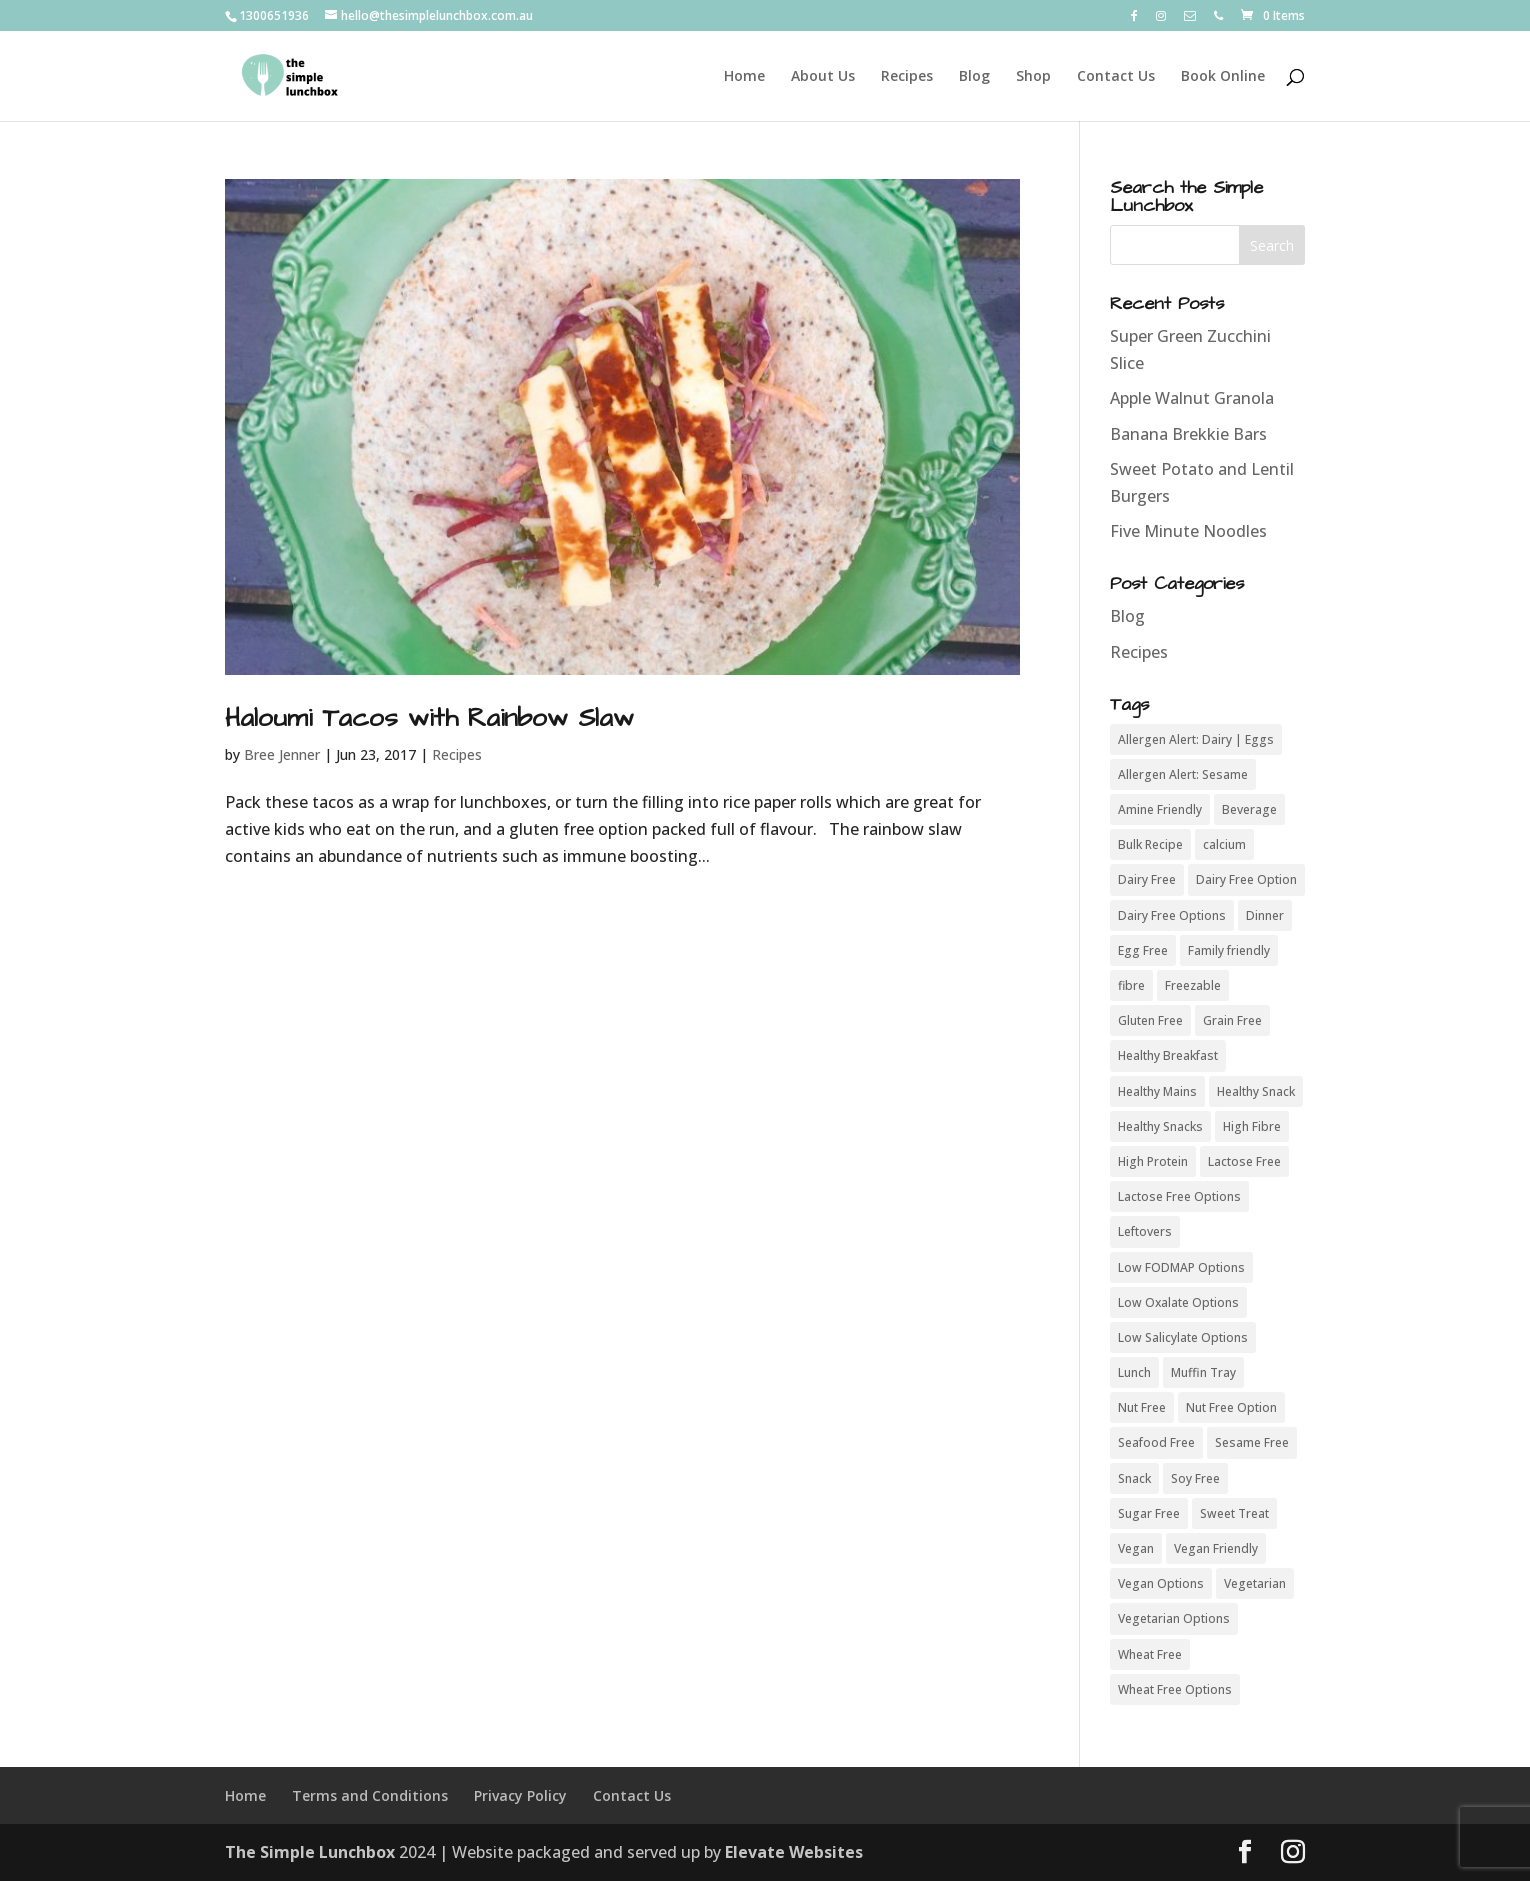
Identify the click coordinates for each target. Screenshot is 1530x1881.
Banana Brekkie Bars (1188, 434)
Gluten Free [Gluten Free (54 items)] (1150, 1020)
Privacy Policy (520, 1795)
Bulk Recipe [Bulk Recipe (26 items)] (1150, 844)
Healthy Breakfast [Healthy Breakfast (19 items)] (1168, 1055)
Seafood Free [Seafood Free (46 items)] (1156, 1442)
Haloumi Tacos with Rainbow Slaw (429, 718)
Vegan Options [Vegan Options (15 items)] (1161, 1583)
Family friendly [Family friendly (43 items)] (1229, 950)
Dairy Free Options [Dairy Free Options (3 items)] (1172, 915)
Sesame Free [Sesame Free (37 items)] (1252, 1442)
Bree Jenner (282, 754)
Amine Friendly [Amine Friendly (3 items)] (1160, 809)
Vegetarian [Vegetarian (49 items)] (1255, 1583)
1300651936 (274, 15)
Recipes (907, 77)
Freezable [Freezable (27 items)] (1193, 985)
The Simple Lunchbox (310, 1852)
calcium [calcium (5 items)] (1224, 844)
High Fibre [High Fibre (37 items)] (1252, 1126)
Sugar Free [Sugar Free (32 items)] (1149, 1513)
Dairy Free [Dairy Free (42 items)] (1147, 879)
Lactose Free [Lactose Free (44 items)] (1244, 1161)
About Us (823, 77)
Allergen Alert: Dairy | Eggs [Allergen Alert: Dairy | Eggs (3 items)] (1196, 739)
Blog (974, 77)
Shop (1033, 77)
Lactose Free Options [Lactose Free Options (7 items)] (1179, 1196)
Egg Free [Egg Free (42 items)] (1143, 950)
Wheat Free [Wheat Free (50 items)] (1150, 1654)
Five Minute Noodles (1188, 531)
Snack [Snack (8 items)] (1134, 1478)
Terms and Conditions (370, 1795)
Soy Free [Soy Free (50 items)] (1195, 1478)
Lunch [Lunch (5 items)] (1134, 1372)
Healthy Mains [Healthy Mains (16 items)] (1157, 1091)
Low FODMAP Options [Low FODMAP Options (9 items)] (1181, 1267)
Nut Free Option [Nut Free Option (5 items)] (1231, 1407)
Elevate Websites (794, 1852)
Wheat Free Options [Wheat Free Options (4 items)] (1175, 1689)
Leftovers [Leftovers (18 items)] (1145, 1231)
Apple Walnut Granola (1192, 398)
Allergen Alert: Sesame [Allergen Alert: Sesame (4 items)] (1183, 774)
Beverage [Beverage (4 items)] (1249, 809)
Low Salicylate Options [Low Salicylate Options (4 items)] (1183, 1337)
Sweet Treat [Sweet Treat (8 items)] (1234, 1513)
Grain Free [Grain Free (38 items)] (1232, 1020)
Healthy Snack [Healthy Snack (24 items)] (1256, 1091)
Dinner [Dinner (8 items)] (1265, 915)
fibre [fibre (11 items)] (1131, 985)
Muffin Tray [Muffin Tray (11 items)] (1203, 1372)
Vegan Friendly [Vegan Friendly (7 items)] (1216, 1548)
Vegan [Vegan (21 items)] (1136, 1548)
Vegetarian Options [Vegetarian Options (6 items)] (1174, 1618)
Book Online (1223, 77)
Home (744, 77)
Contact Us (1116, 77)
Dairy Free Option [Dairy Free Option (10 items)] (1246, 879)
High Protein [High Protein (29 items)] (1153, 1161)
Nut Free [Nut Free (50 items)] (1142, 1407)
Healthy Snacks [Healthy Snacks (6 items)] (1160, 1126)
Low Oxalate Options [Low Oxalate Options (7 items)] (1178, 1302)
